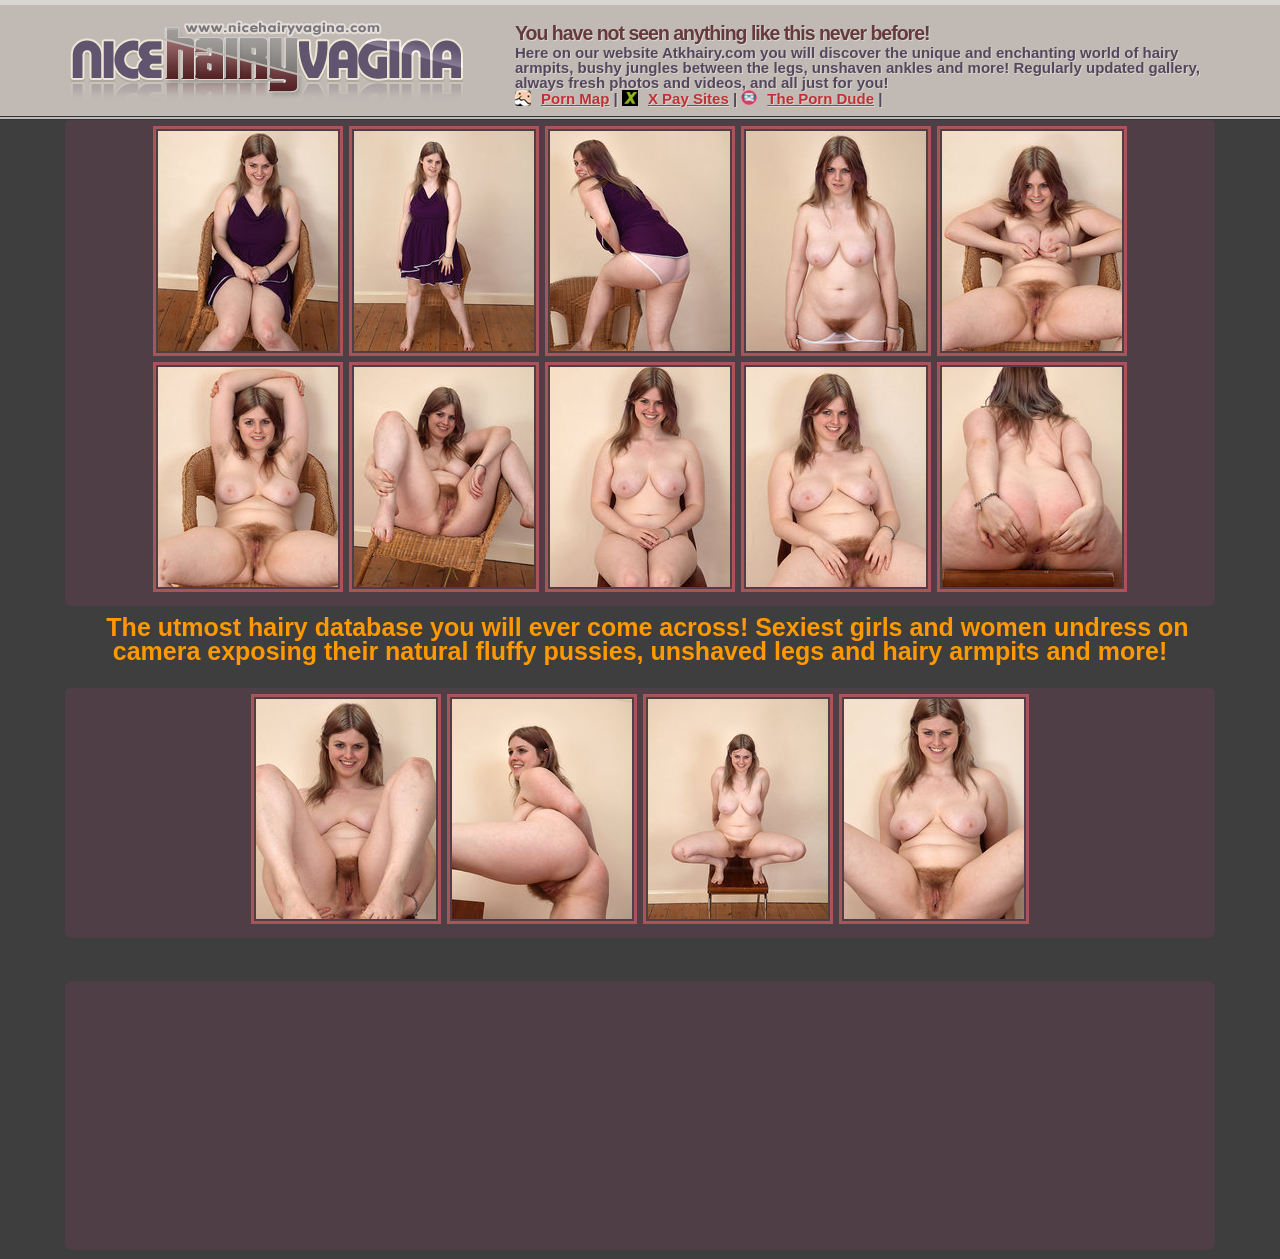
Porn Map (562, 98)
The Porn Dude (807, 98)
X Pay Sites (675, 98)
